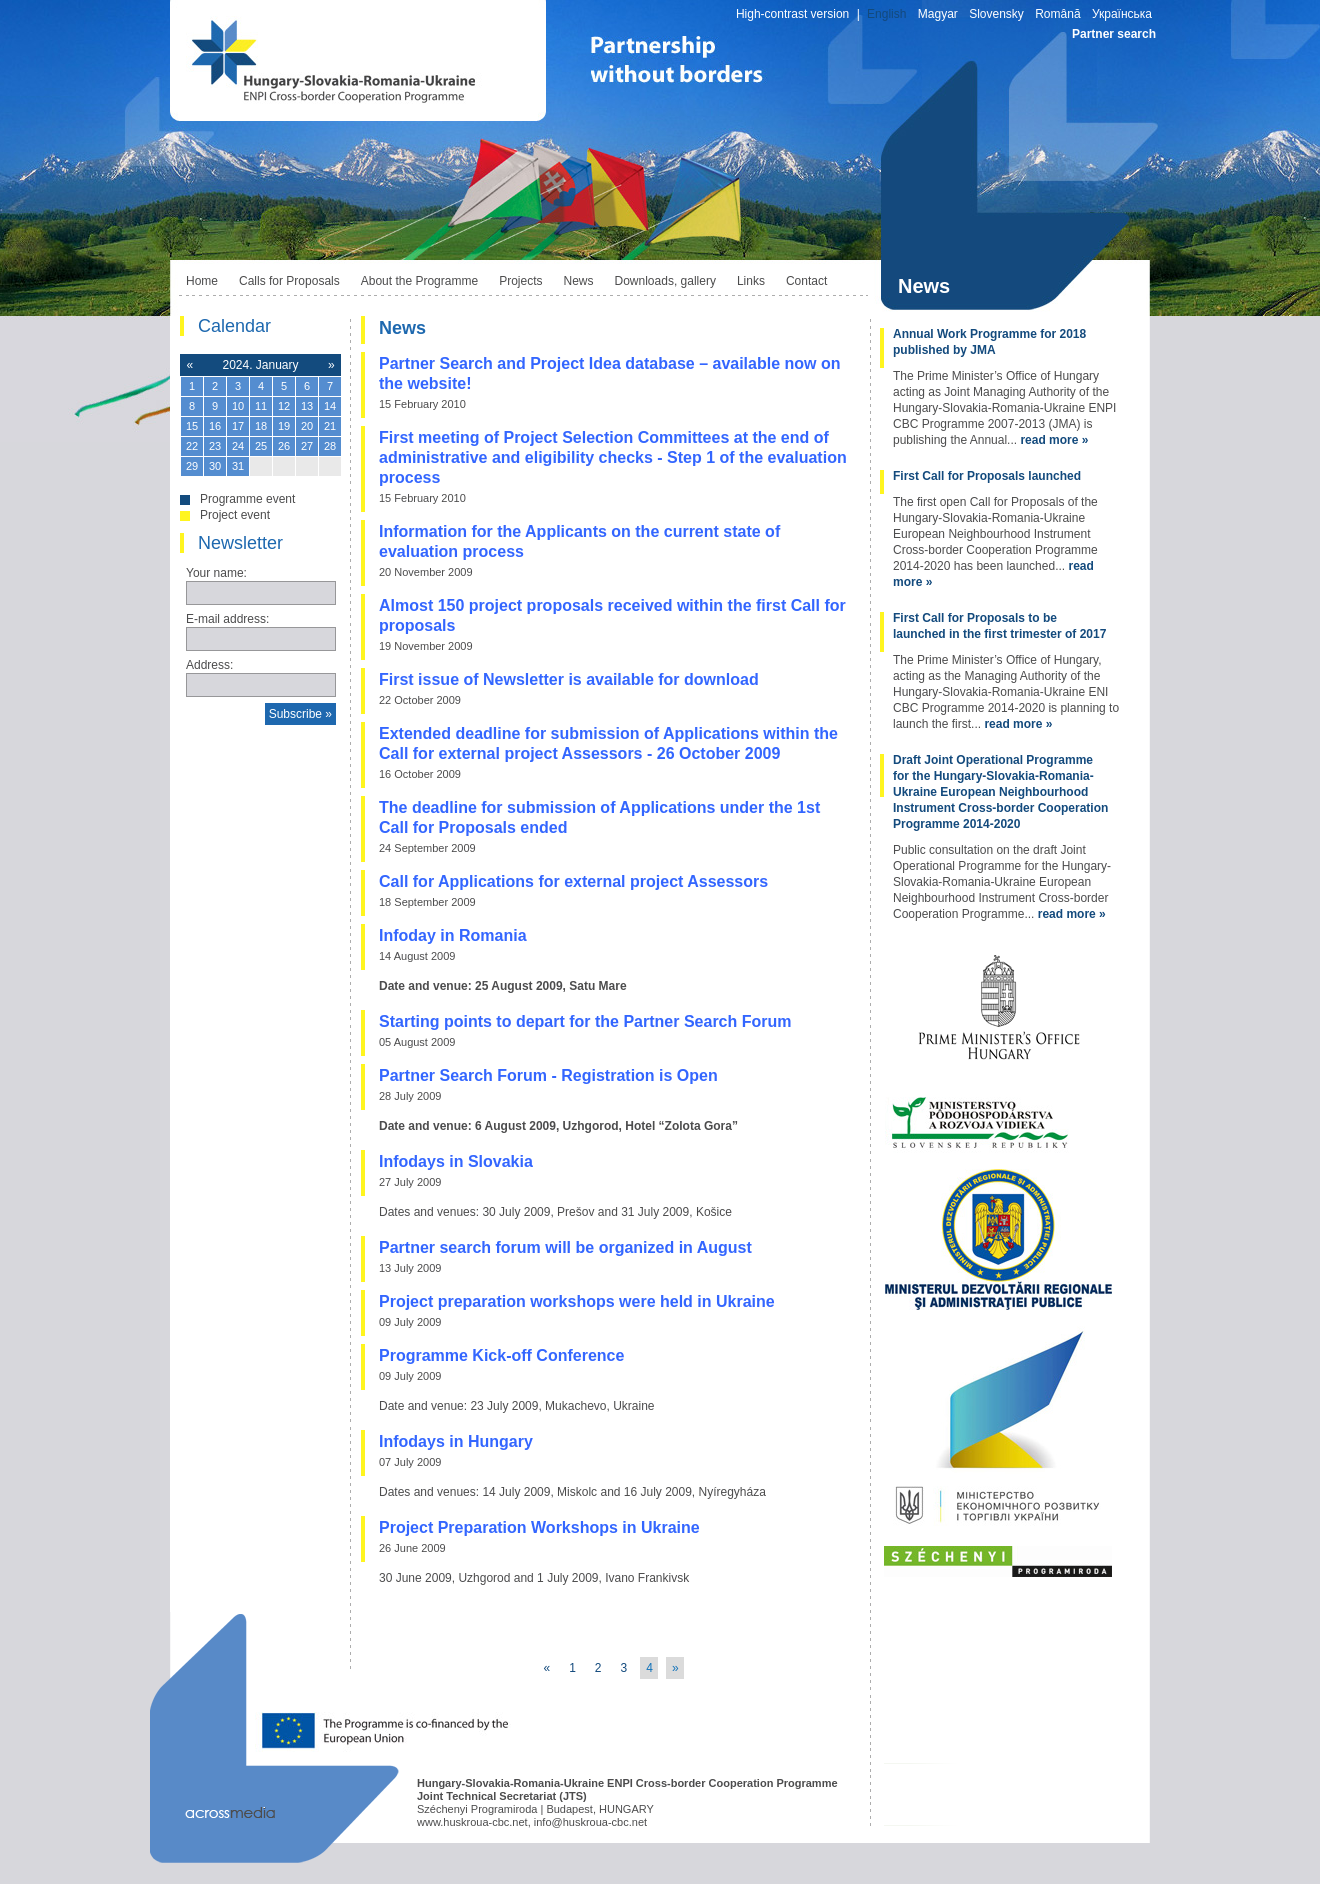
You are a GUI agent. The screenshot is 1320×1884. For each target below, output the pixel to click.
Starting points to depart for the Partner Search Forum (585, 1021)
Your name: (216, 573)
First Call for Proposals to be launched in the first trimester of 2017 (999, 626)
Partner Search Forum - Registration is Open (548, 1075)
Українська (1122, 14)
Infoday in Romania (453, 935)
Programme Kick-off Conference (501, 1355)
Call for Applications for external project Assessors (573, 881)
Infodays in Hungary (456, 1441)
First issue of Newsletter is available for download (569, 679)
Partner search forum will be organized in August (565, 1247)
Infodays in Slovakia (456, 1161)
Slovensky (996, 14)
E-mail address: (227, 619)
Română (1057, 14)
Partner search (1114, 34)
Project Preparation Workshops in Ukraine (539, 1527)
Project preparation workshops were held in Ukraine (577, 1301)
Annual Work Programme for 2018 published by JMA (989, 342)
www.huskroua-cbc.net (472, 1822)
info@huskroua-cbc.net (590, 1822)
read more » (1054, 440)
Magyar (938, 14)
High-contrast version (792, 14)
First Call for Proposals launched (987, 476)
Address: (209, 665)
